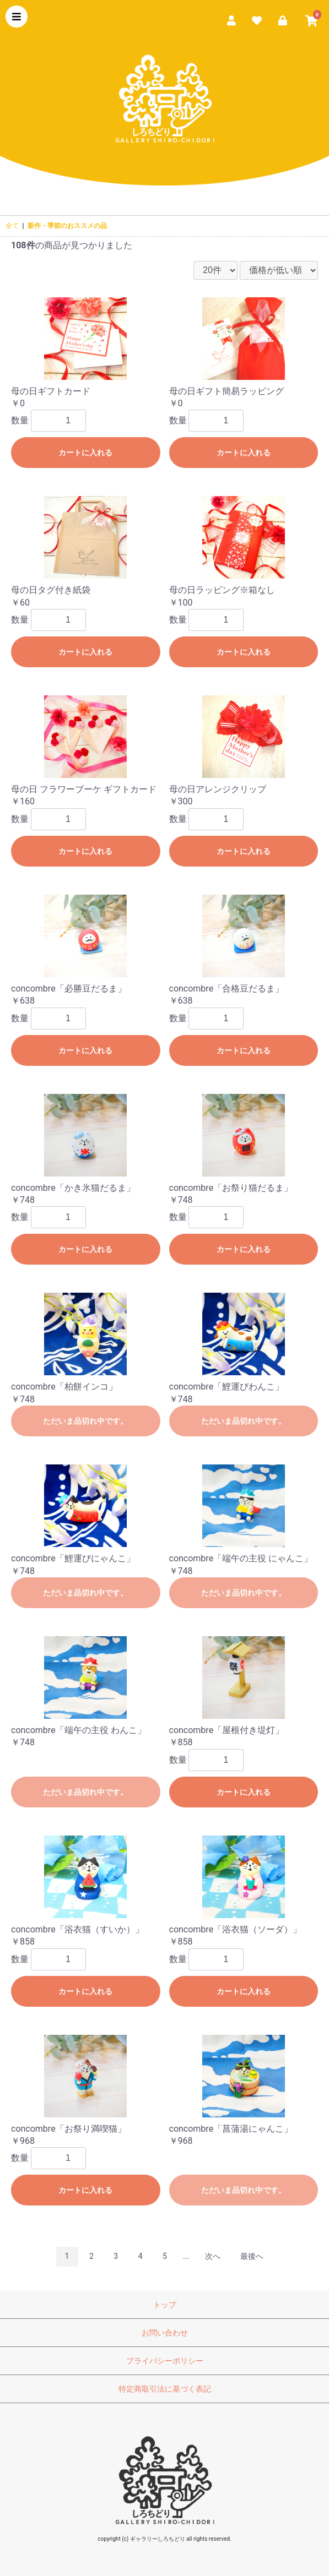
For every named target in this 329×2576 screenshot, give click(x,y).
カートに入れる (85, 452)
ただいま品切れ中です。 (85, 1421)
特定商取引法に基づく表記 (164, 2388)
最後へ (251, 2256)
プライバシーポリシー (164, 2360)
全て (12, 226)
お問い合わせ (165, 2332)
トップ (164, 2304)
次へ (212, 2256)
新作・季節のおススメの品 (67, 226)
